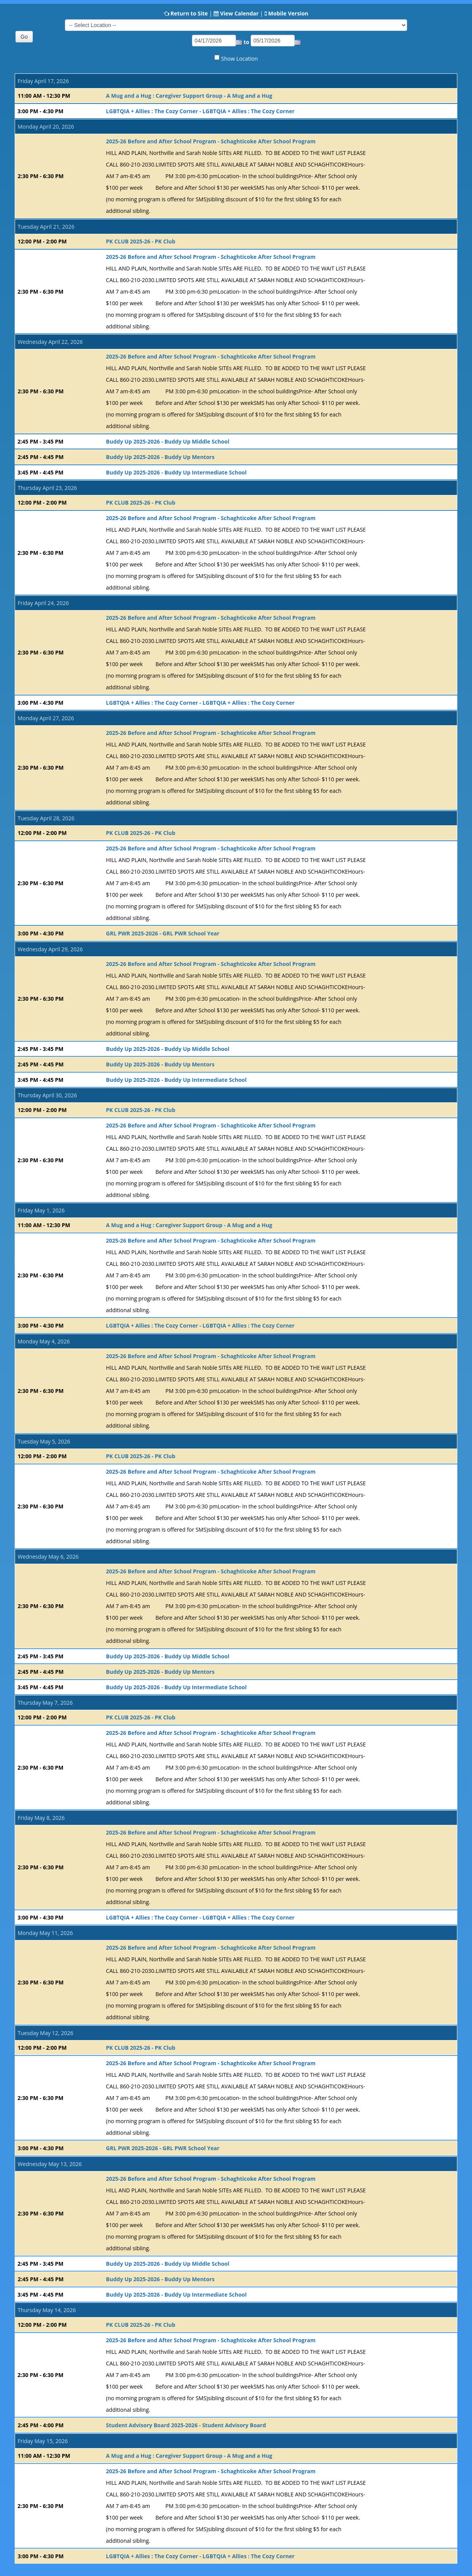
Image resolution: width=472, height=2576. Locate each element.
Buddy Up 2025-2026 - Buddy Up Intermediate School (176, 472)
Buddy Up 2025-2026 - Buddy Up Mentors (160, 457)
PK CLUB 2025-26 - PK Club (140, 241)
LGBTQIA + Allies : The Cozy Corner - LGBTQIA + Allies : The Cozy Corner (200, 111)
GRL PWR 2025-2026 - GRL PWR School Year (162, 933)
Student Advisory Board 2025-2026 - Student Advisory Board (186, 2425)
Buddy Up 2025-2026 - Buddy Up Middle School (167, 441)
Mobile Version (288, 13)
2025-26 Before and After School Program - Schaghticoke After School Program (211, 141)
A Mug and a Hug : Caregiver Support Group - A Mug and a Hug (189, 95)
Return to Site (189, 13)
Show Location (239, 58)
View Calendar (239, 13)
